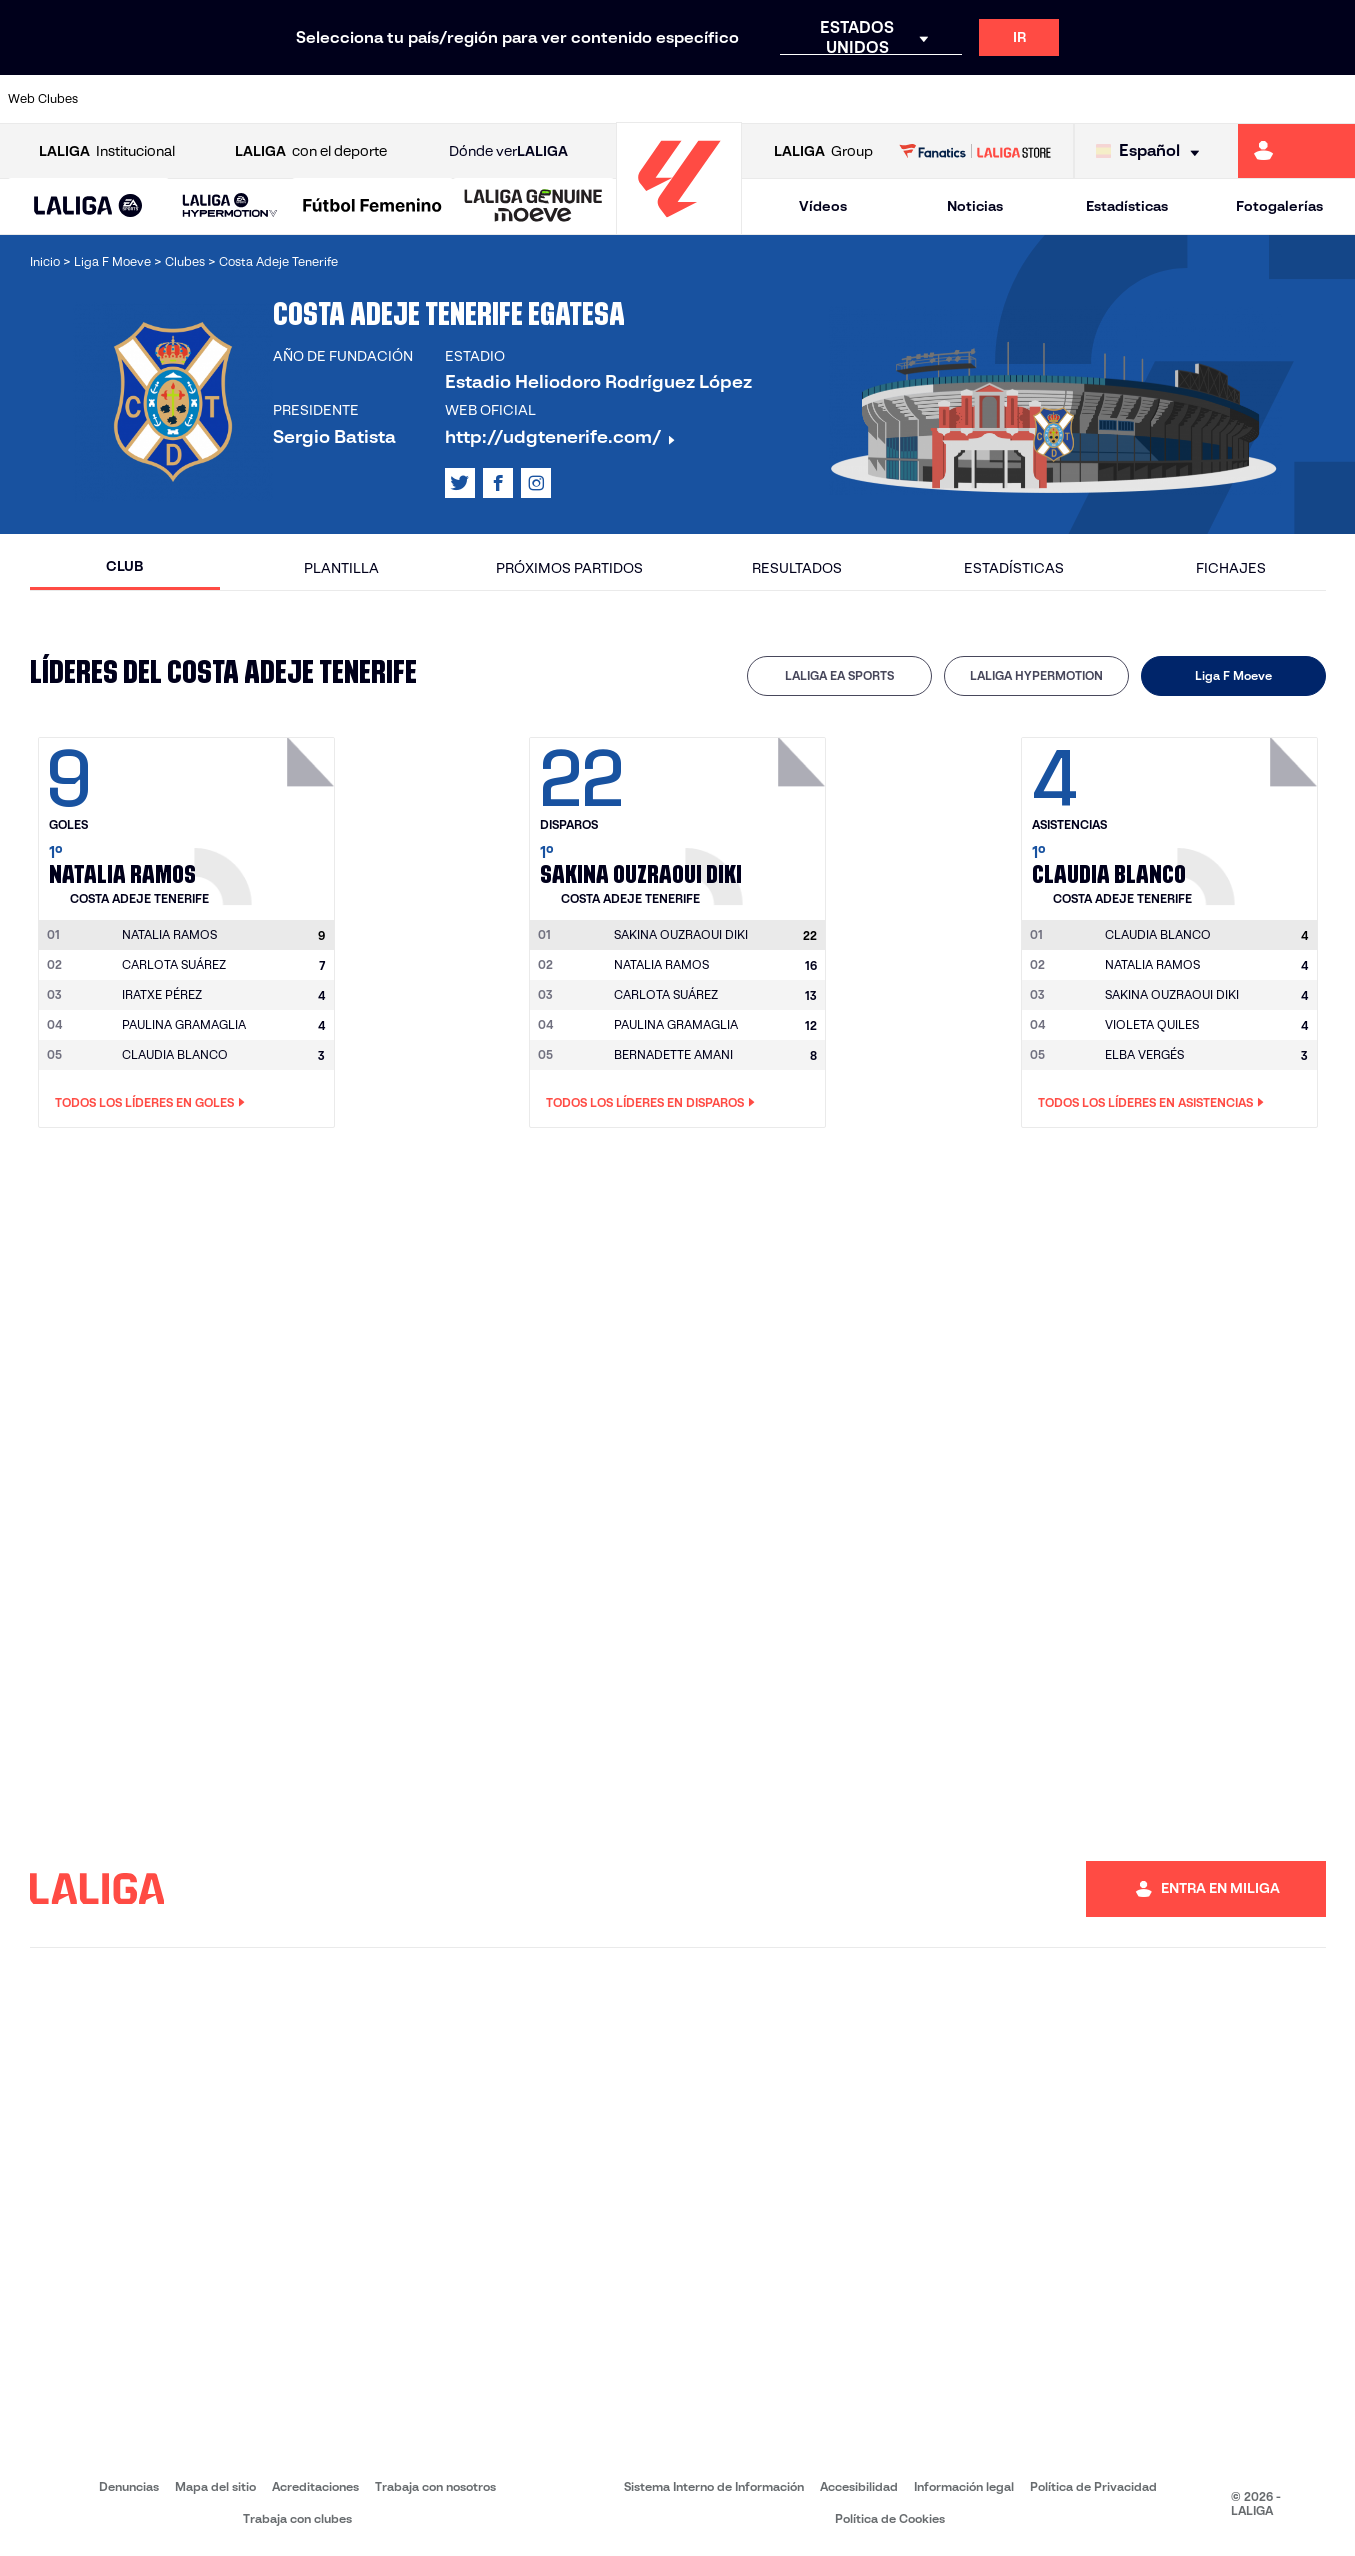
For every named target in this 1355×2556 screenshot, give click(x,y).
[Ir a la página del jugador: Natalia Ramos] (267, 816)
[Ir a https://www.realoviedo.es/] (1078, 99)
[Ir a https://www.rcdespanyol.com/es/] (824, 99)
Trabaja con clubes (297, 2518)
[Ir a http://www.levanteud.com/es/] (634, 99)
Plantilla (341, 568)
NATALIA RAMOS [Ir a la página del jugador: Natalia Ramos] (661, 964)
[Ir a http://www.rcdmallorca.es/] (888, 99)
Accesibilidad (859, 2486)
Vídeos (823, 206)
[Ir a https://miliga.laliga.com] (1296, 151)
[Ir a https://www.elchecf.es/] (380, 99)
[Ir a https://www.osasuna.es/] (253, 99)
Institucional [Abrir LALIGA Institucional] (107, 151)
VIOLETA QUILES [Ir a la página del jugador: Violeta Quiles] (1152, 1024)
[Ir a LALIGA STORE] (975, 151)
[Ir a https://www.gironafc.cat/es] (571, 99)
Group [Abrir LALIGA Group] (823, 151)
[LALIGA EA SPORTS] (88, 207)
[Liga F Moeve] (372, 207)
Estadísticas (1127, 206)
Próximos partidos (569, 568)
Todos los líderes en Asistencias (1151, 1103)
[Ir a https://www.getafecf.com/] (507, 99)
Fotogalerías (1279, 206)
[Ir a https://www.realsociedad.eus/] (1141, 99)
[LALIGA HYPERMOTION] (230, 206)
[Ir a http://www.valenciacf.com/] (1268, 99)
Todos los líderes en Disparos (650, 1103)
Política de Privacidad (1093, 2486)
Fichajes (1231, 568)
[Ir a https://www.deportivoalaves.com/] (317, 99)
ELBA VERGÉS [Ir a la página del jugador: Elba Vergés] (1144, 1054)
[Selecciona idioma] (1152, 151)
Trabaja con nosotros (435, 2486)
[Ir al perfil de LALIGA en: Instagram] (536, 483)
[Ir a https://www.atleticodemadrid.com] (190, 99)
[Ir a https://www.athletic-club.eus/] (126, 99)
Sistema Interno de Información (714, 2486)
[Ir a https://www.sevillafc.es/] (1205, 99)
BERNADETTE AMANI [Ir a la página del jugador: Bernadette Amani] (673, 1054)
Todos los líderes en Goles (150, 1103)
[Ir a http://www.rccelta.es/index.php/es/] (761, 99)
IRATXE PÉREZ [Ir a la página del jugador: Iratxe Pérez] (162, 994)
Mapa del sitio (215, 2486)
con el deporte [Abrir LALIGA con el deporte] (311, 151)
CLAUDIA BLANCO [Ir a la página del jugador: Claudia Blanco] (175, 1054)
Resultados (797, 568)
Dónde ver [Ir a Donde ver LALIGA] (508, 151)
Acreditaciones (315, 2486)
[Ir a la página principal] (679, 225)
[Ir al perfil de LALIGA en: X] (460, 483)
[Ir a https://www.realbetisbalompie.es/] (951, 99)
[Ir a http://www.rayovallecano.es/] (697, 99)
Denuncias (129, 2486)
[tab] (839, 676)
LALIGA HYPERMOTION (1036, 675)
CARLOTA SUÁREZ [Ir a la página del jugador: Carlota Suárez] (174, 964)
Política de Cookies (890, 2518)
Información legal (964, 2486)
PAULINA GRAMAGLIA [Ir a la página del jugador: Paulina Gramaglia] (184, 1024)
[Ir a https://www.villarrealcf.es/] (1332, 99)
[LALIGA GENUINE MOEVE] (533, 207)
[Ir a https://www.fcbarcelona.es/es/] (444, 99)
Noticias (975, 206)
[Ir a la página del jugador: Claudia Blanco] (1250, 816)
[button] (88, 206)
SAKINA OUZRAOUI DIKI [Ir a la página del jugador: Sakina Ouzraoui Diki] (1172, 994)
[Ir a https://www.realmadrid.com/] (1015, 99)
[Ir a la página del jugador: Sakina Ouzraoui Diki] (758, 816)
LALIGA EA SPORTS (839, 675)
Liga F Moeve (1233, 675)
